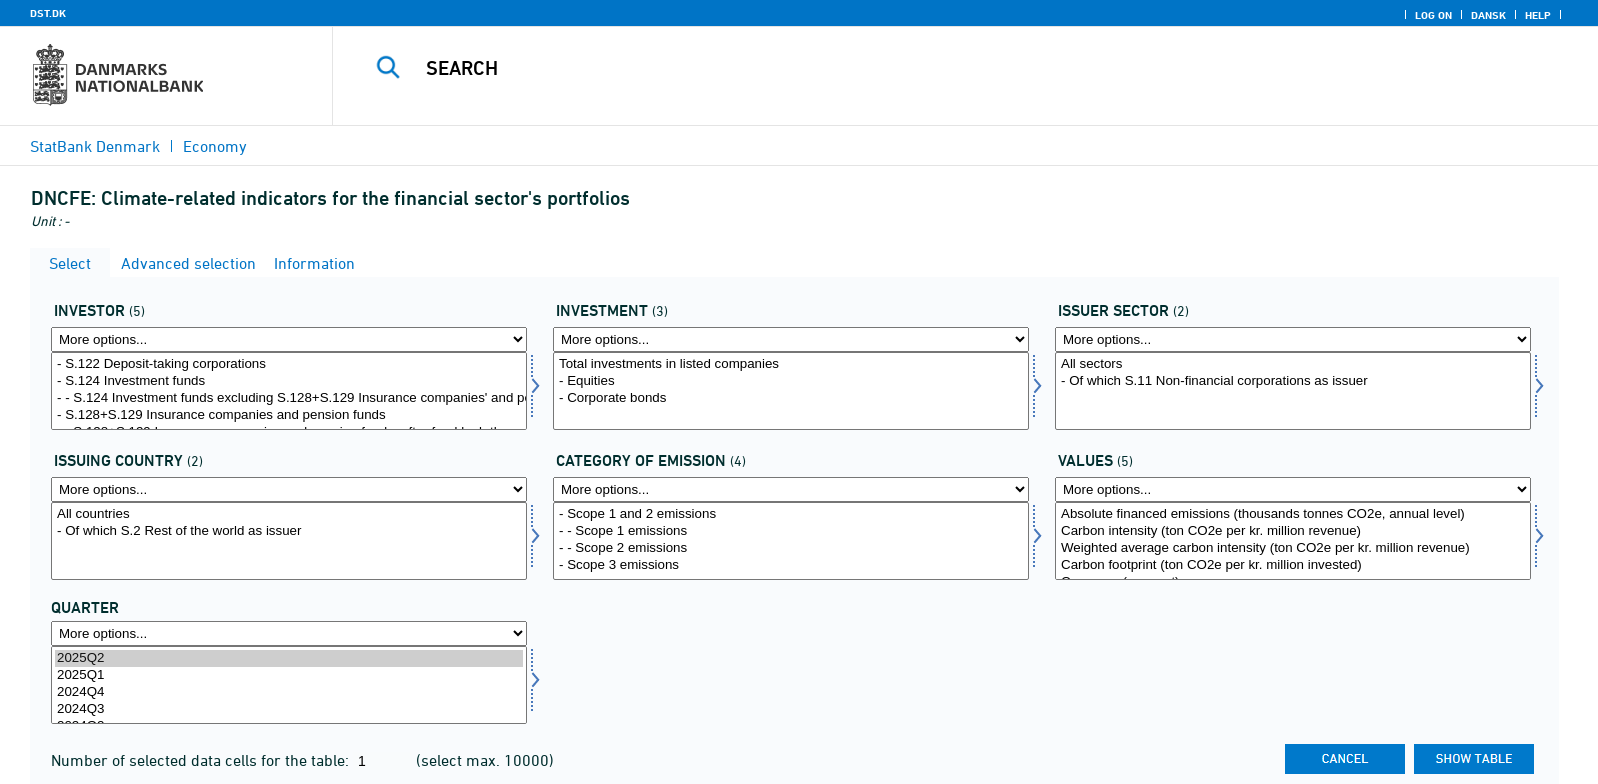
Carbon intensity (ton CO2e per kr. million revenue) (1293, 531)
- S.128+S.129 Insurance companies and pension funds (289, 415)
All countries (289, 514)
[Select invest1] (791, 391)
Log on (1433, 15)
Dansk (1488, 15)
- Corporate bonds (791, 398)
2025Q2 (289, 658)
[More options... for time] (289, 633)
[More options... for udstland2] (289, 489)
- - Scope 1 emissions (791, 531)
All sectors (1293, 364)
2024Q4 (289, 692)
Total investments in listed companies (791, 364)
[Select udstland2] (289, 541)
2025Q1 (289, 675)
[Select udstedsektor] (1293, 391)
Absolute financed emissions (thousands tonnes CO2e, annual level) (1293, 514)
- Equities (791, 381)
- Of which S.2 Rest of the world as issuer (289, 531)
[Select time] (289, 685)
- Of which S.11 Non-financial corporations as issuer (1293, 381)
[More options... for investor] (289, 339)
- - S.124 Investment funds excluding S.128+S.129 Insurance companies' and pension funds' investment (289, 398)
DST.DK (48, 13)
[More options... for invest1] (791, 339)
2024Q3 (289, 709)
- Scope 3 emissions (791, 565)
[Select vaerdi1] (1293, 541)
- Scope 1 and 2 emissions (791, 514)
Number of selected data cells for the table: (202, 760)
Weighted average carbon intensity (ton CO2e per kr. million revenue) (1293, 548)
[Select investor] (289, 391)
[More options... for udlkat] (791, 489)
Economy (215, 146)
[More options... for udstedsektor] (1293, 339)
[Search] (917, 68)
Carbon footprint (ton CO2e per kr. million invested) (1293, 565)
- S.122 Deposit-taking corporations (289, 364)
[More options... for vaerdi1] (1293, 489)
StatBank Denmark (95, 146)
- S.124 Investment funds (289, 381)
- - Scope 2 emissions (791, 548)
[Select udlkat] (791, 541)
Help (1538, 15)
